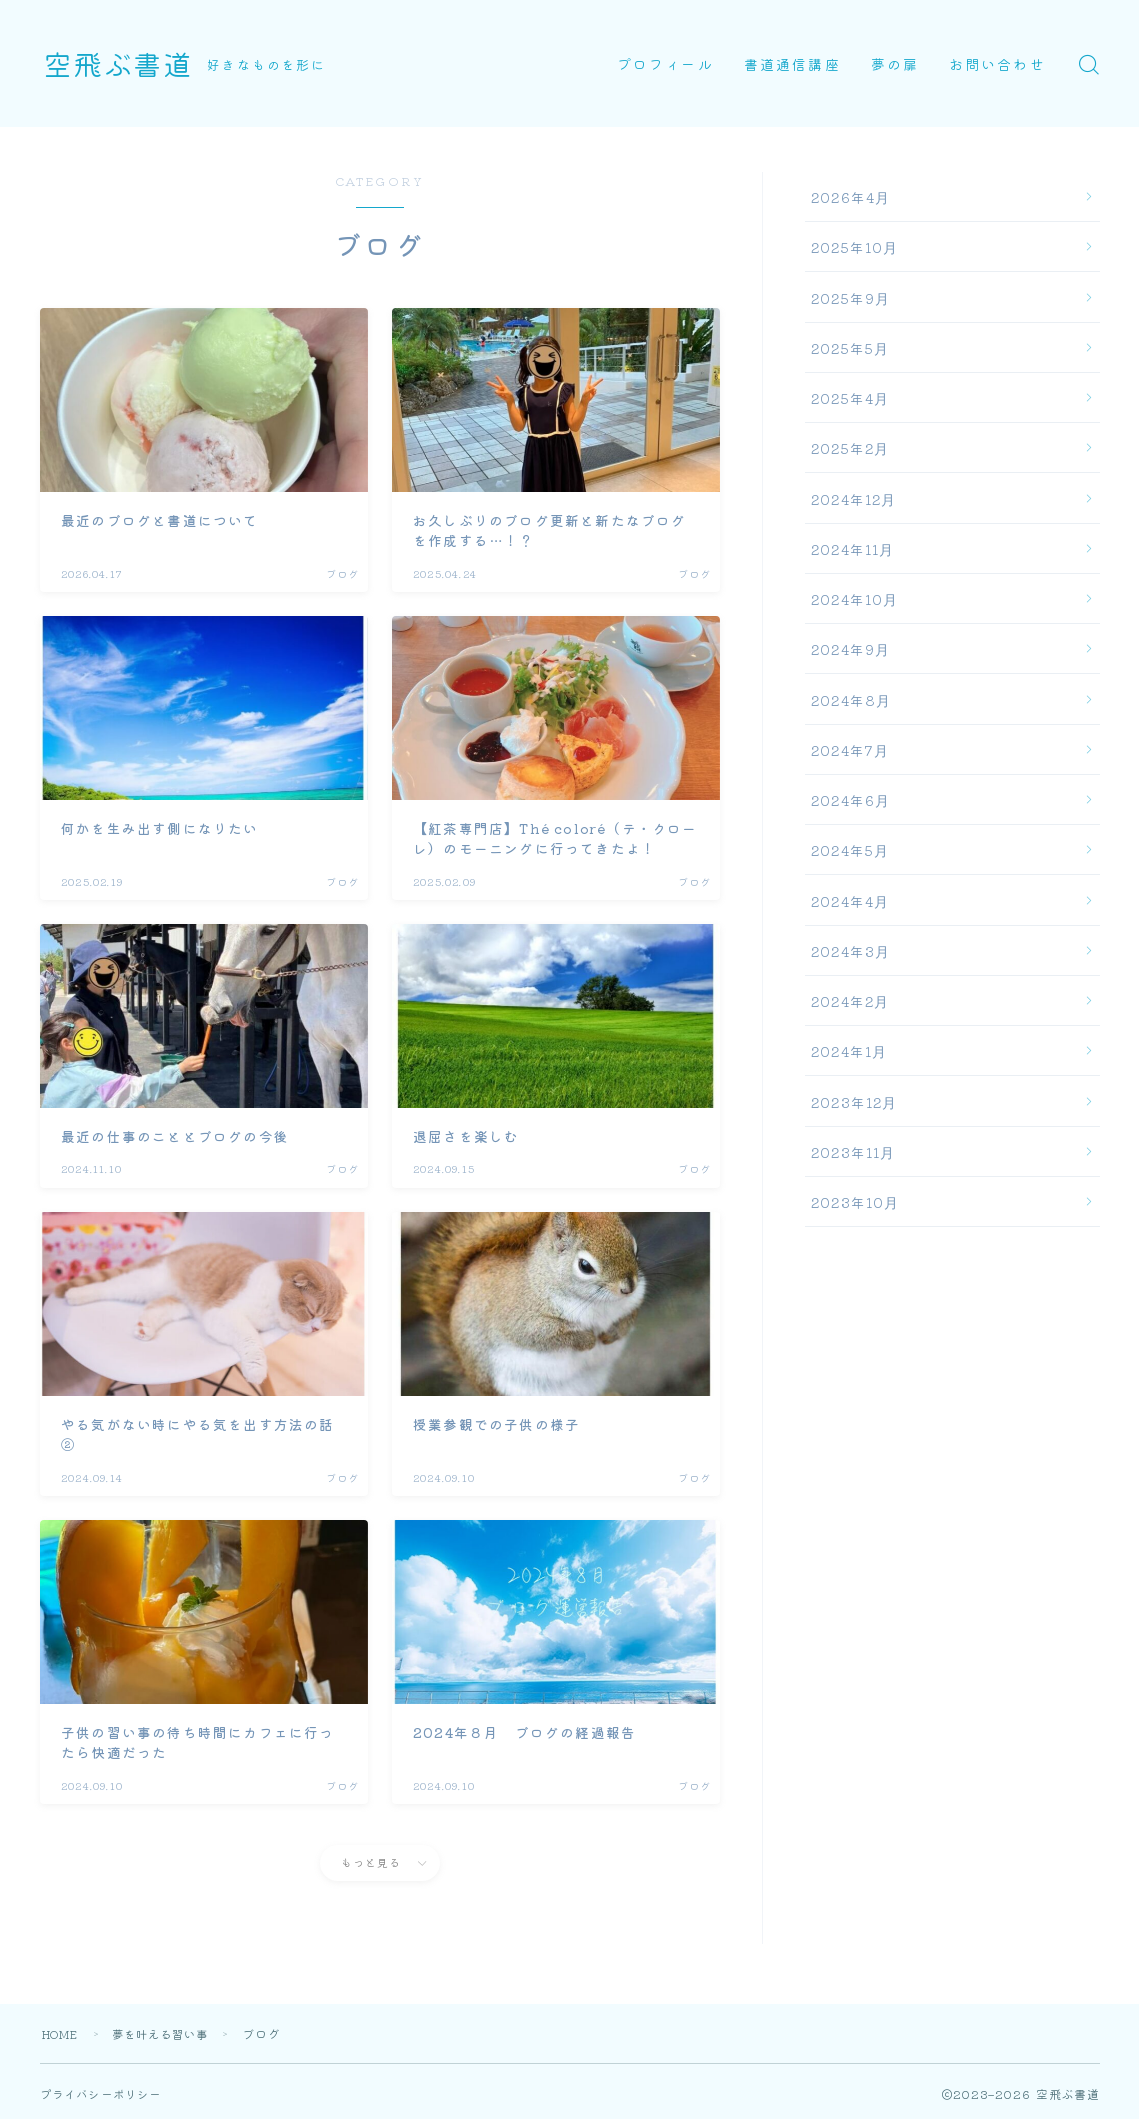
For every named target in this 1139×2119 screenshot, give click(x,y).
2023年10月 (855, 1202)
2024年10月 (855, 599)
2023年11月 (853, 1152)
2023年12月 (854, 1102)
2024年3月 (850, 951)
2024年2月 (850, 1001)
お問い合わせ (997, 64)
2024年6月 (850, 800)
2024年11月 (853, 549)
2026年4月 (850, 197)
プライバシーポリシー (106, 2093)
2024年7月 (850, 750)
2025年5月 (850, 348)
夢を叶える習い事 (173, 2033)
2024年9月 (850, 649)
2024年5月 (850, 850)
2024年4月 (850, 901)
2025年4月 (850, 398)
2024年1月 (849, 1051)
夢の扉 (895, 64)
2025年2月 (850, 448)
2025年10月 (855, 247)
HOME (64, 2033)
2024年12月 (854, 499)
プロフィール (665, 64)
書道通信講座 (792, 64)
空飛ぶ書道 (125, 63)
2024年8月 (851, 700)
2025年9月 (850, 298)
